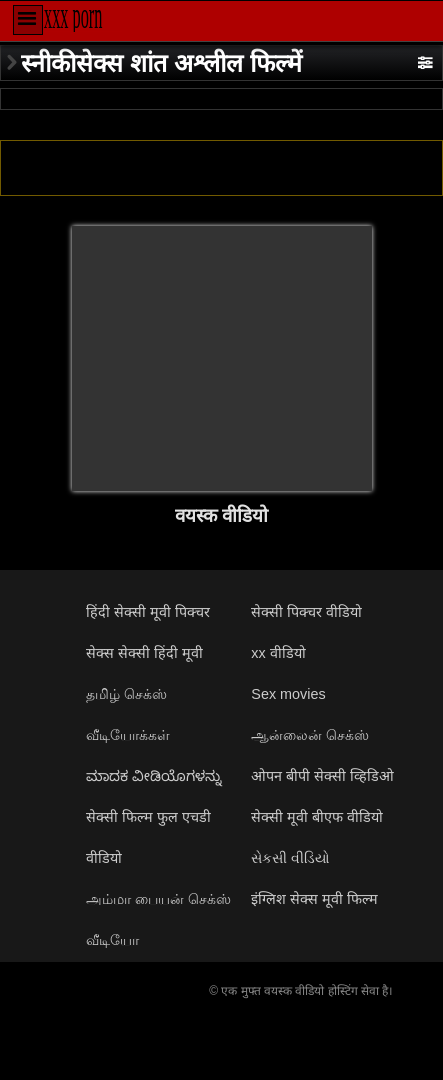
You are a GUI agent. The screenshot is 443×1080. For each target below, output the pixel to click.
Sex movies (288, 694)
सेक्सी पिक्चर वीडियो (306, 612)
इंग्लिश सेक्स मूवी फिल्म (314, 899)
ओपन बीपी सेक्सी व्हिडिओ (322, 776)
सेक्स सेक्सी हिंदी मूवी (144, 653)
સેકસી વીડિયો (290, 858)
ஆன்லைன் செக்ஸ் (310, 735)
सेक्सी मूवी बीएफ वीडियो (317, 817)
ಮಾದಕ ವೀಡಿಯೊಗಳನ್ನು (154, 776)
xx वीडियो (278, 653)
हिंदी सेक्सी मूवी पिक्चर (148, 612)
